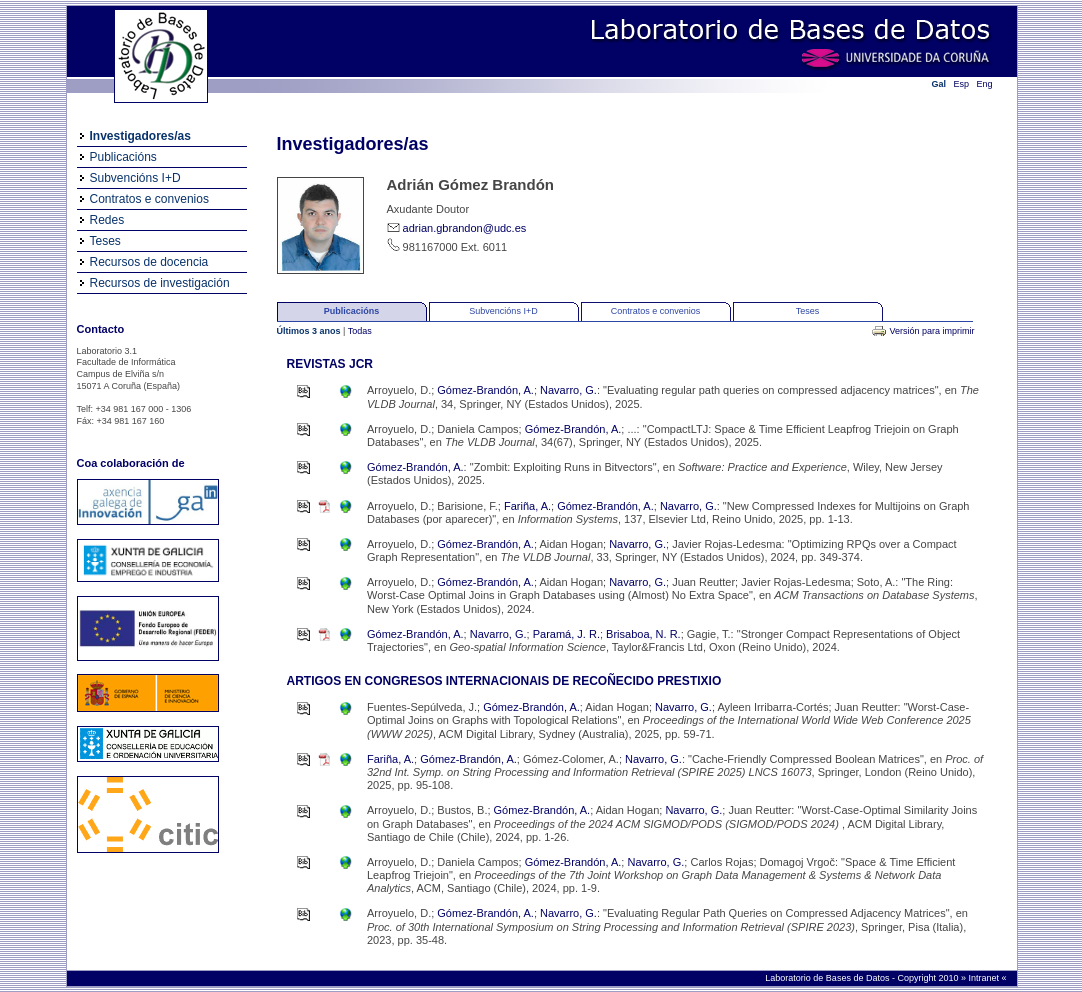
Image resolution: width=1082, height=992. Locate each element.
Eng (985, 84)
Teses (105, 241)
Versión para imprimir (931, 331)
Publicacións (123, 157)
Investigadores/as (140, 136)
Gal (939, 84)
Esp (962, 84)
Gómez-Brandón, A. (485, 390)
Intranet (984, 978)
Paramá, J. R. (566, 634)
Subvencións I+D (135, 178)
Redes (107, 220)
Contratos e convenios (149, 199)
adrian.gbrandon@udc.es (465, 228)
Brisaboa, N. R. (643, 634)
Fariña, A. (527, 506)
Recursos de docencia (149, 262)
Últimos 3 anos (310, 331)
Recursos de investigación (160, 283)
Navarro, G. (568, 390)
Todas (360, 331)
